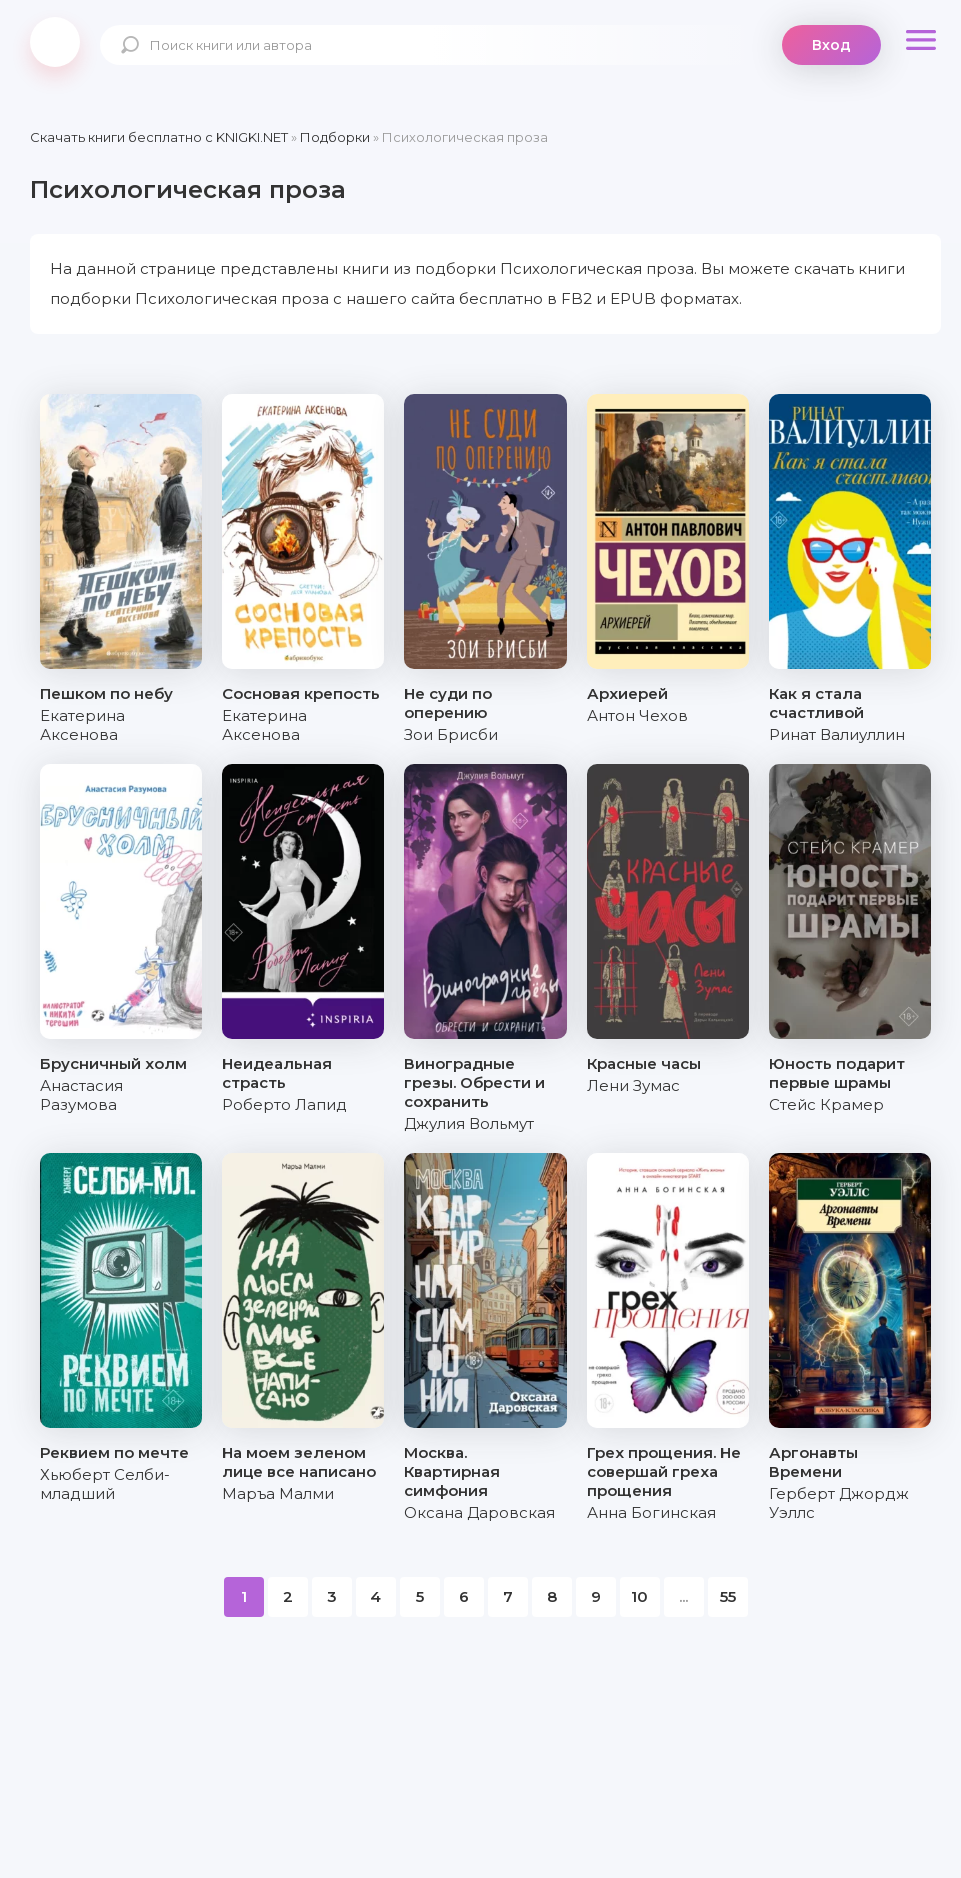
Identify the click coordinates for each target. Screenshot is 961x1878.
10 (639, 1596)
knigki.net (55, 42)
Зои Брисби (451, 734)
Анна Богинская (651, 1512)
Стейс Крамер (826, 1104)
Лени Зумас (633, 1085)
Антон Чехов (637, 715)
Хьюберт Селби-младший (105, 1484)
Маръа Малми (278, 1493)
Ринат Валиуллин (837, 734)
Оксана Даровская (479, 1512)
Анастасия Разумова (81, 1095)
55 (728, 1596)
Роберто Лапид (284, 1104)
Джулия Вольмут (469, 1123)
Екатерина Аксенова (82, 725)
